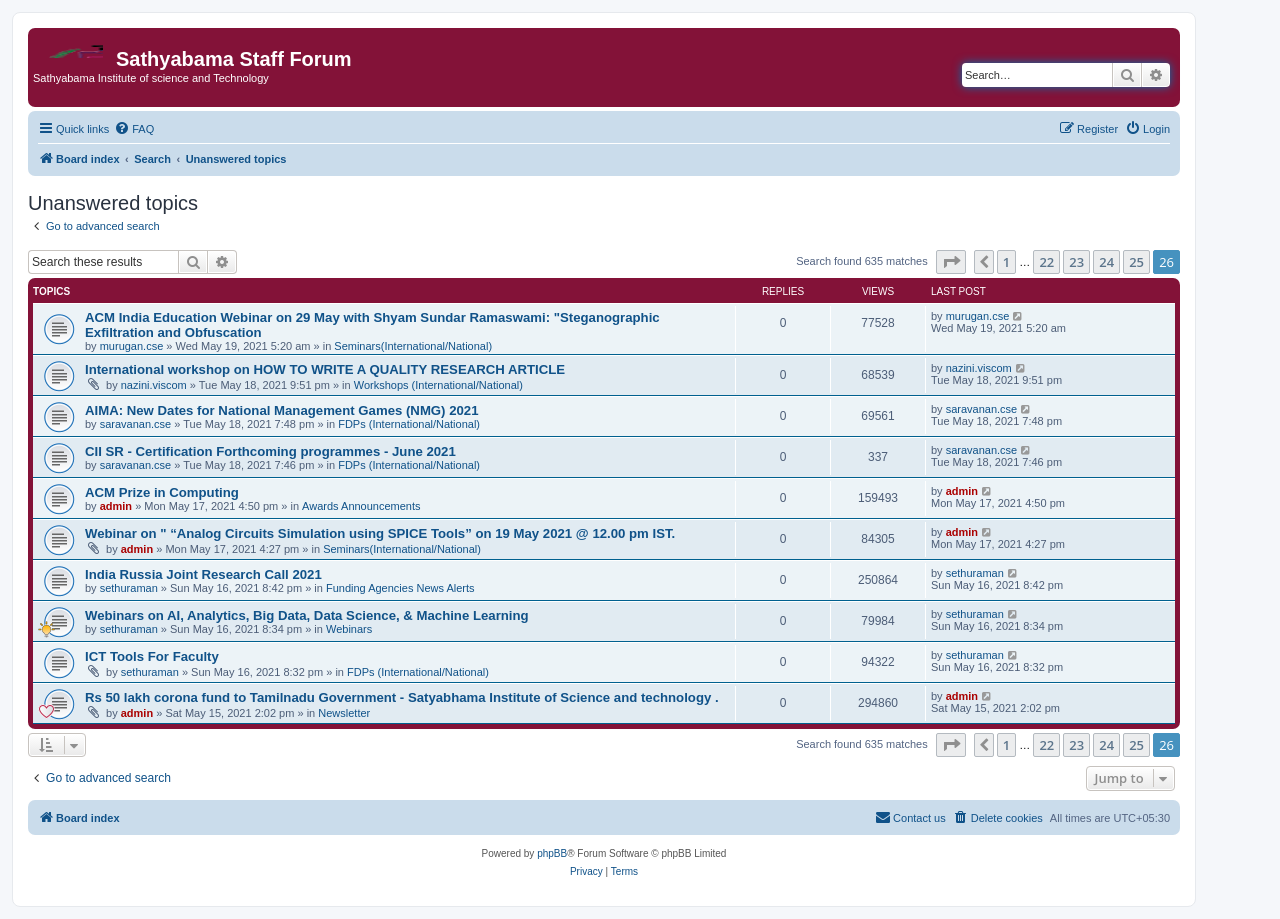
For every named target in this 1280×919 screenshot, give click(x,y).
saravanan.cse (136, 424)
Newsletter (344, 713)
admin (116, 506)
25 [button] (1136, 262)
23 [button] (1076, 262)
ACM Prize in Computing (162, 492)
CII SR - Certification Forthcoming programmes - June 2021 (270, 451)
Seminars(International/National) (413, 346)
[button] (951, 262)
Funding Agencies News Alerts (400, 588)
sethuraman (129, 588)
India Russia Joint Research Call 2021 (203, 574)
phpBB (552, 853)
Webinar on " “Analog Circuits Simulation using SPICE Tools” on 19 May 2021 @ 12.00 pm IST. (380, 533)
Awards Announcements (361, 506)
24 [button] (1106, 262)
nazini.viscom (154, 385)
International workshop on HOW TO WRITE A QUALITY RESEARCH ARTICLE (325, 369)
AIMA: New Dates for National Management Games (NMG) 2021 (282, 410)
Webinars (349, 629)
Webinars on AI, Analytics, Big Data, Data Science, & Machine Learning (307, 615)
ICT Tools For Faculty (152, 656)
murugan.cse (132, 346)
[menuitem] (134, 129)
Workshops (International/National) (438, 385)
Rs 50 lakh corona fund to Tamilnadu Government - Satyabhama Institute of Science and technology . (402, 697)
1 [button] (1006, 262)
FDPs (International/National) (409, 424)
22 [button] (1046, 262)
